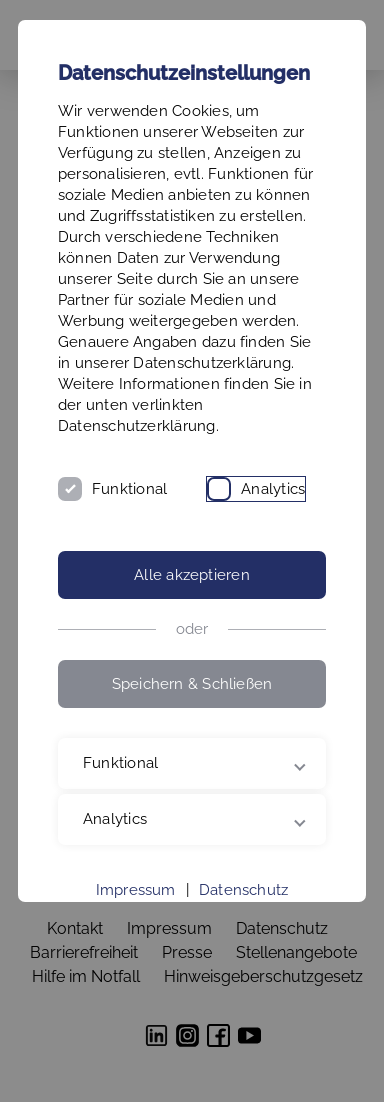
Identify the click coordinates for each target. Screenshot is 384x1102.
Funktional (129, 489)
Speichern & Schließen (192, 684)
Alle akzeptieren (192, 575)
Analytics (273, 489)
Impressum (136, 890)
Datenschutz (243, 890)
